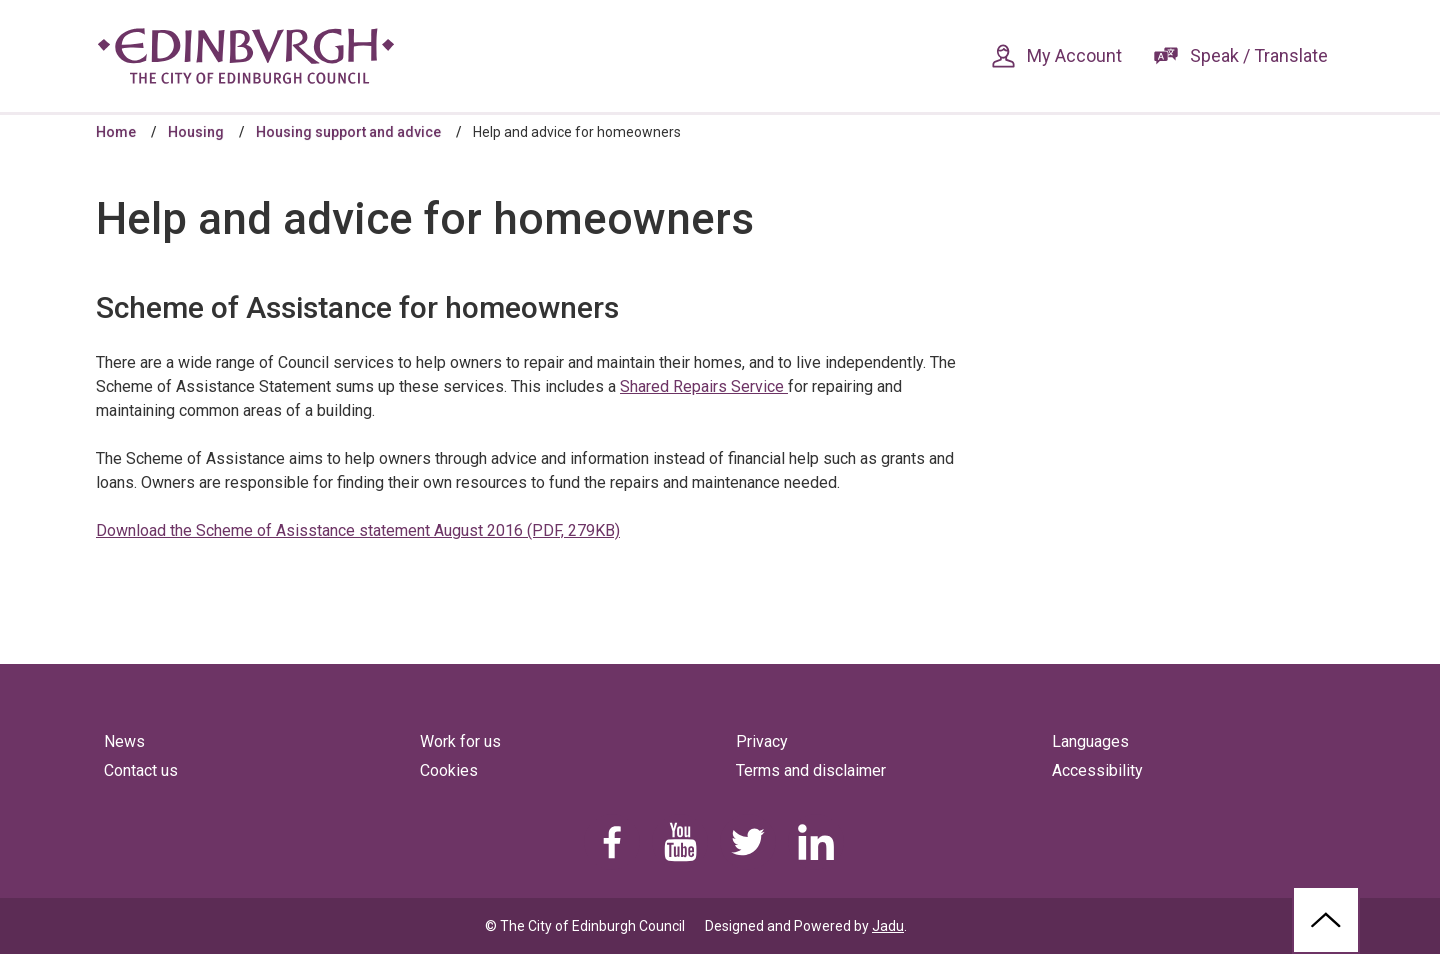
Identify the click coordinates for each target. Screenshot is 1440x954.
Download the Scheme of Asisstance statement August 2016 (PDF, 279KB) (358, 530)
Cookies (449, 770)
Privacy (762, 741)
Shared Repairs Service (704, 386)
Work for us (460, 741)
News (124, 741)
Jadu (888, 926)
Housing (196, 132)
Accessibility (1097, 770)
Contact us (141, 770)
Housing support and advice (348, 132)
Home (116, 132)
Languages (1090, 741)
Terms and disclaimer (811, 770)
